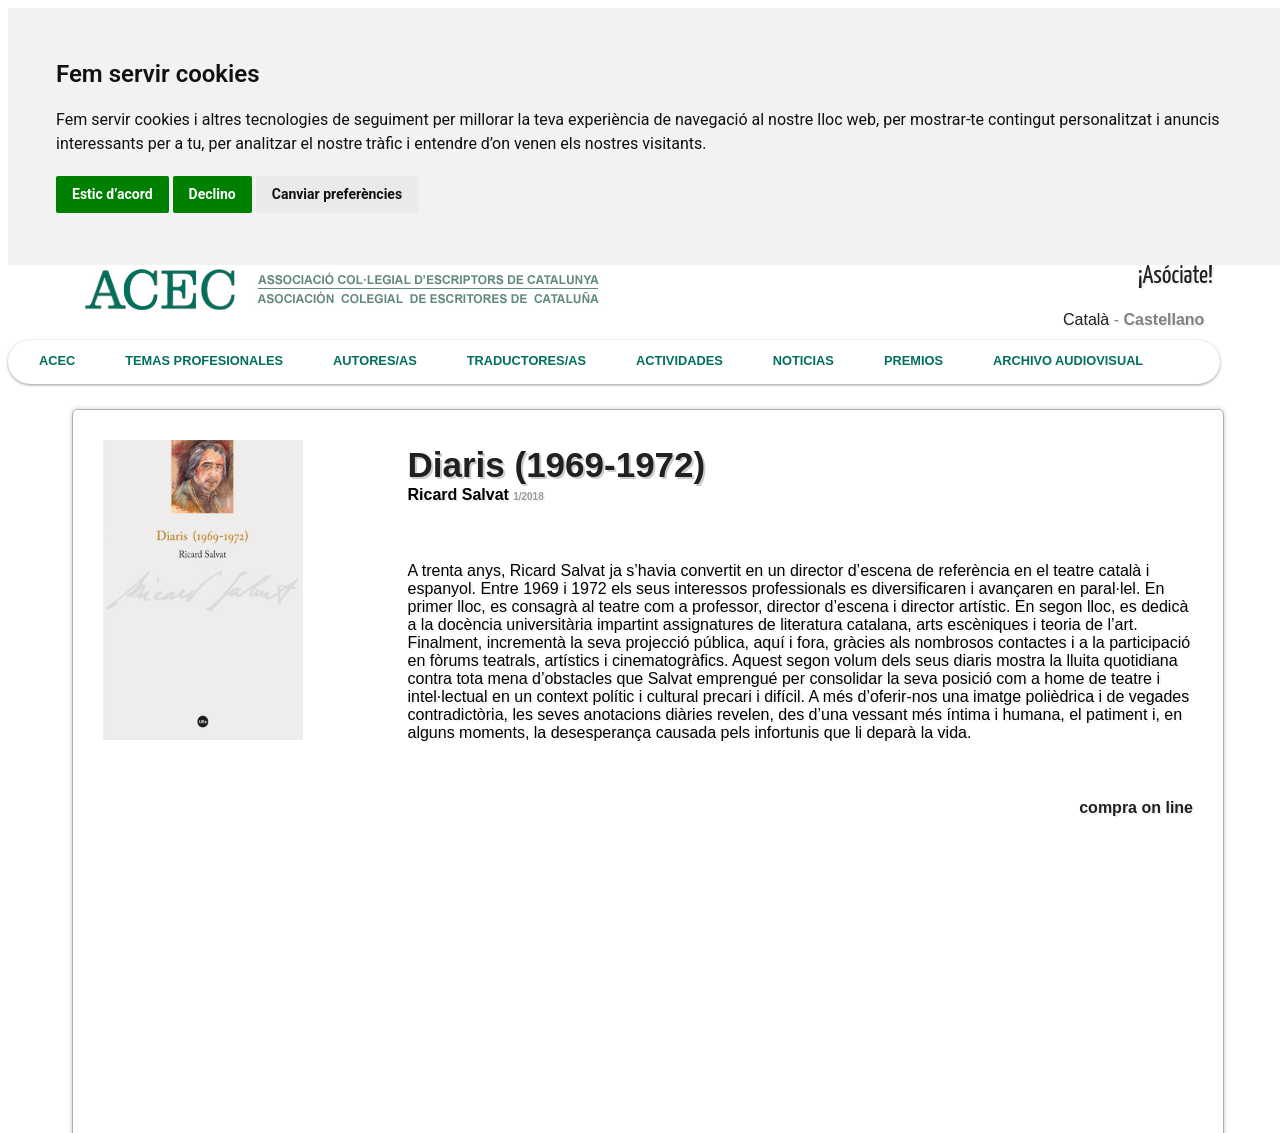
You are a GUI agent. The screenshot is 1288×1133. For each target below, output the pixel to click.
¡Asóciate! (1175, 276)
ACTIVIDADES (679, 360)
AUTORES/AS (375, 360)
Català (1086, 319)
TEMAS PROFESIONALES (204, 360)
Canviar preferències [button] (337, 194)
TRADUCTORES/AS (526, 360)
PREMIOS (913, 360)
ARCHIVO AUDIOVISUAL (1068, 360)
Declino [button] (212, 194)
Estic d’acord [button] (112, 194)
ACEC (57, 360)
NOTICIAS (803, 360)
